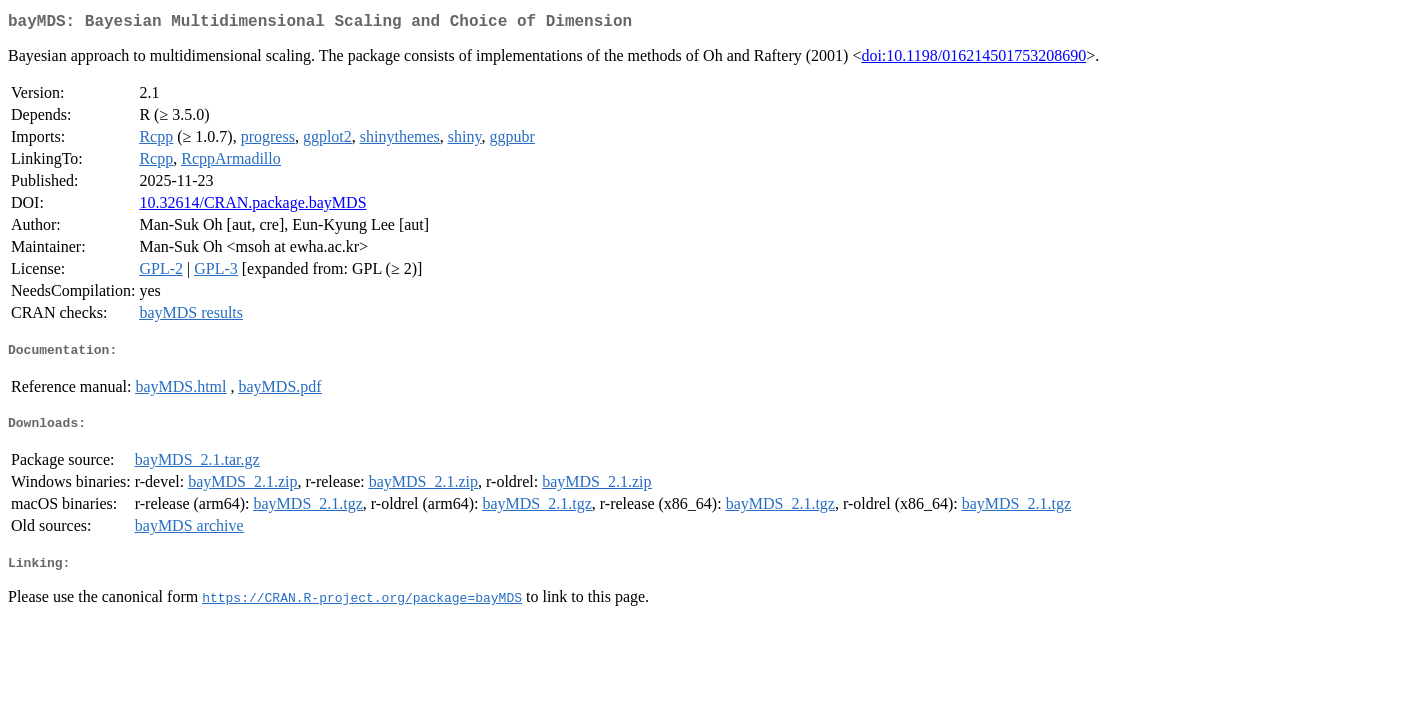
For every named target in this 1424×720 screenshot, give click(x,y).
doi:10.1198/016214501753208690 (973, 59)
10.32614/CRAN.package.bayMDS (252, 206)
